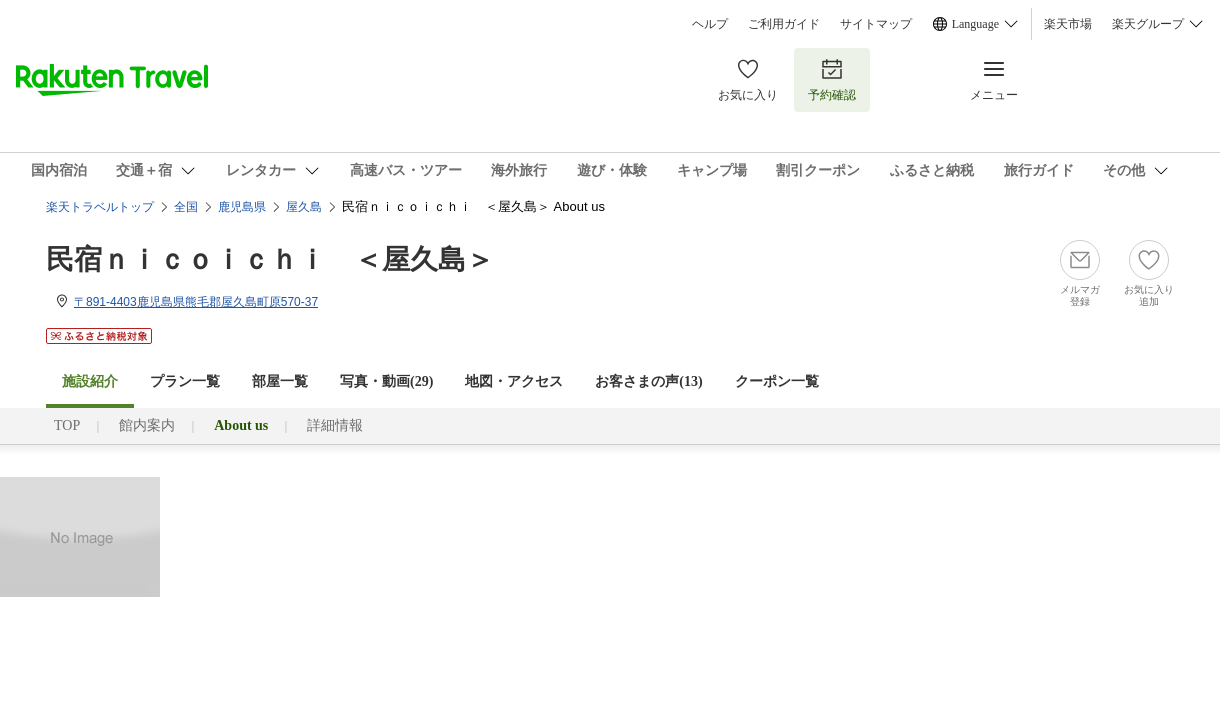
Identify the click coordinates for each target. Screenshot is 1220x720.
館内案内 (147, 425)
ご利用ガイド (784, 24)
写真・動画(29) (386, 381)
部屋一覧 (280, 381)
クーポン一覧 (777, 381)
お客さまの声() (648, 381)
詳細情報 (335, 425)
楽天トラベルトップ (100, 207)
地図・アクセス (514, 381)
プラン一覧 (185, 381)
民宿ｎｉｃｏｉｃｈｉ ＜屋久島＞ (270, 259)
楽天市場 (1068, 24)
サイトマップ (876, 24)
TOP (67, 425)
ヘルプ (710, 24)
